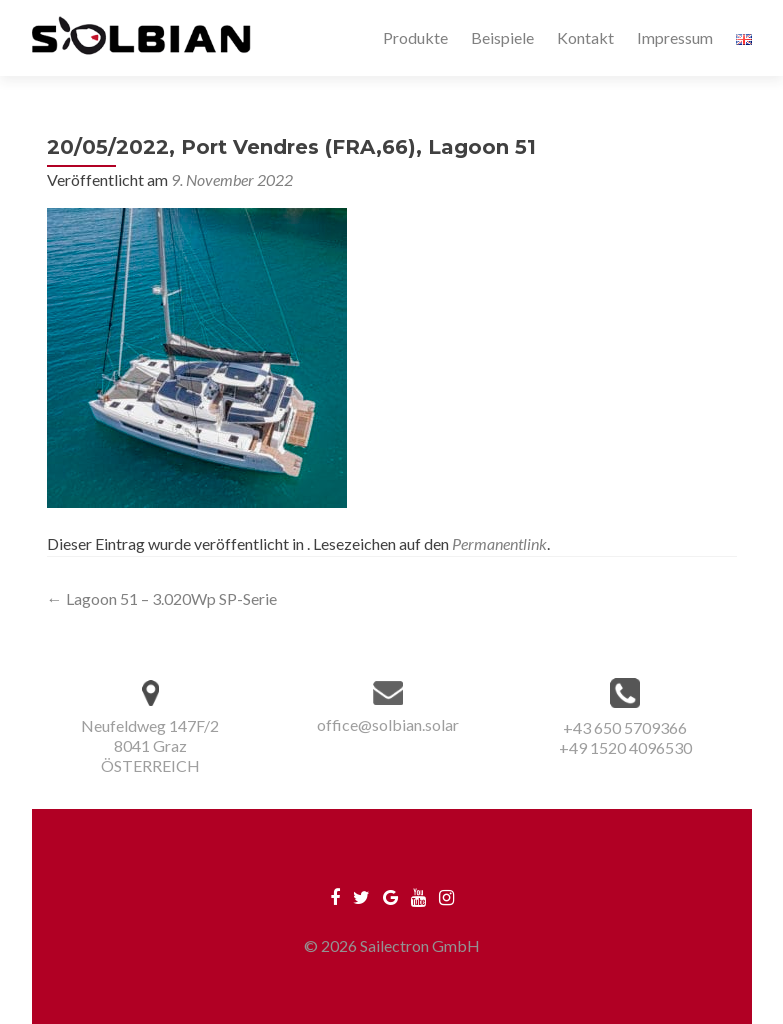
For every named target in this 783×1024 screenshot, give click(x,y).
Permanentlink (499, 543)
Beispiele (502, 37)
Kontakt (585, 37)
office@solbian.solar (388, 724)
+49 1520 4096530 (625, 747)
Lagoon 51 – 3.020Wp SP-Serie (162, 598)
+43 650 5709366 (625, 727)
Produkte (415, 37)
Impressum (675, 37)
